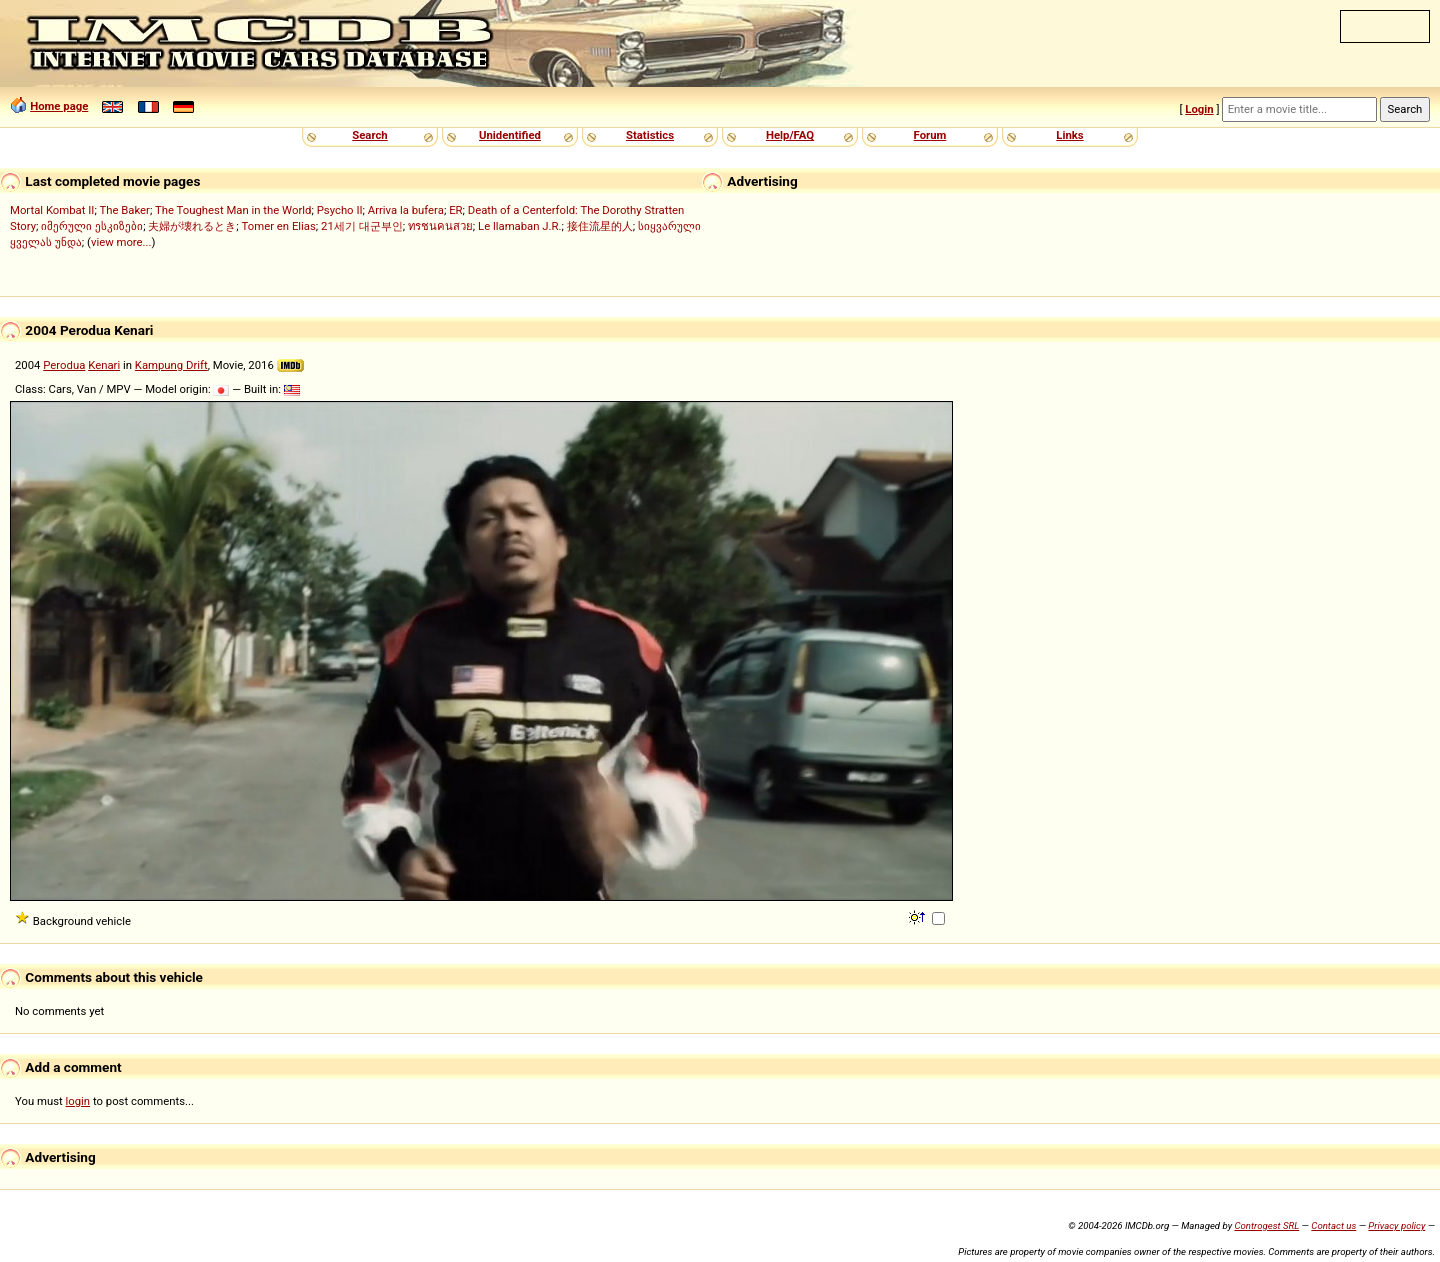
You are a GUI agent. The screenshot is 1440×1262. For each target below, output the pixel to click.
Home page (59, 106)
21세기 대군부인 (362, 226)
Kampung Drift (171, 365)
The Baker (124, 210)
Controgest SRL (1266, 1225)
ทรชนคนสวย (440, 226)
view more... (121, 242)
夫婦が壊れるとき (192, 226)
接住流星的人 (600, 226)
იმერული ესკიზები (92, 226)
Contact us (1333, 1225)
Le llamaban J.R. (519, 226)
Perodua (64, 365)
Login (1199, 109)
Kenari (104, 365)
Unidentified (510, 135)
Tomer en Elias (279, 226)
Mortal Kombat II (52, 210)
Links (1069, 135)
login (78, 1101)
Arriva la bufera (406, 210)
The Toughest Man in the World (233, 210)
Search (369, 135)
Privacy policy (1396, 1225)
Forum (930, 135)
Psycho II (340, 210)
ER (455, 210)
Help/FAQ (790, 135)
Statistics (650, 135)
